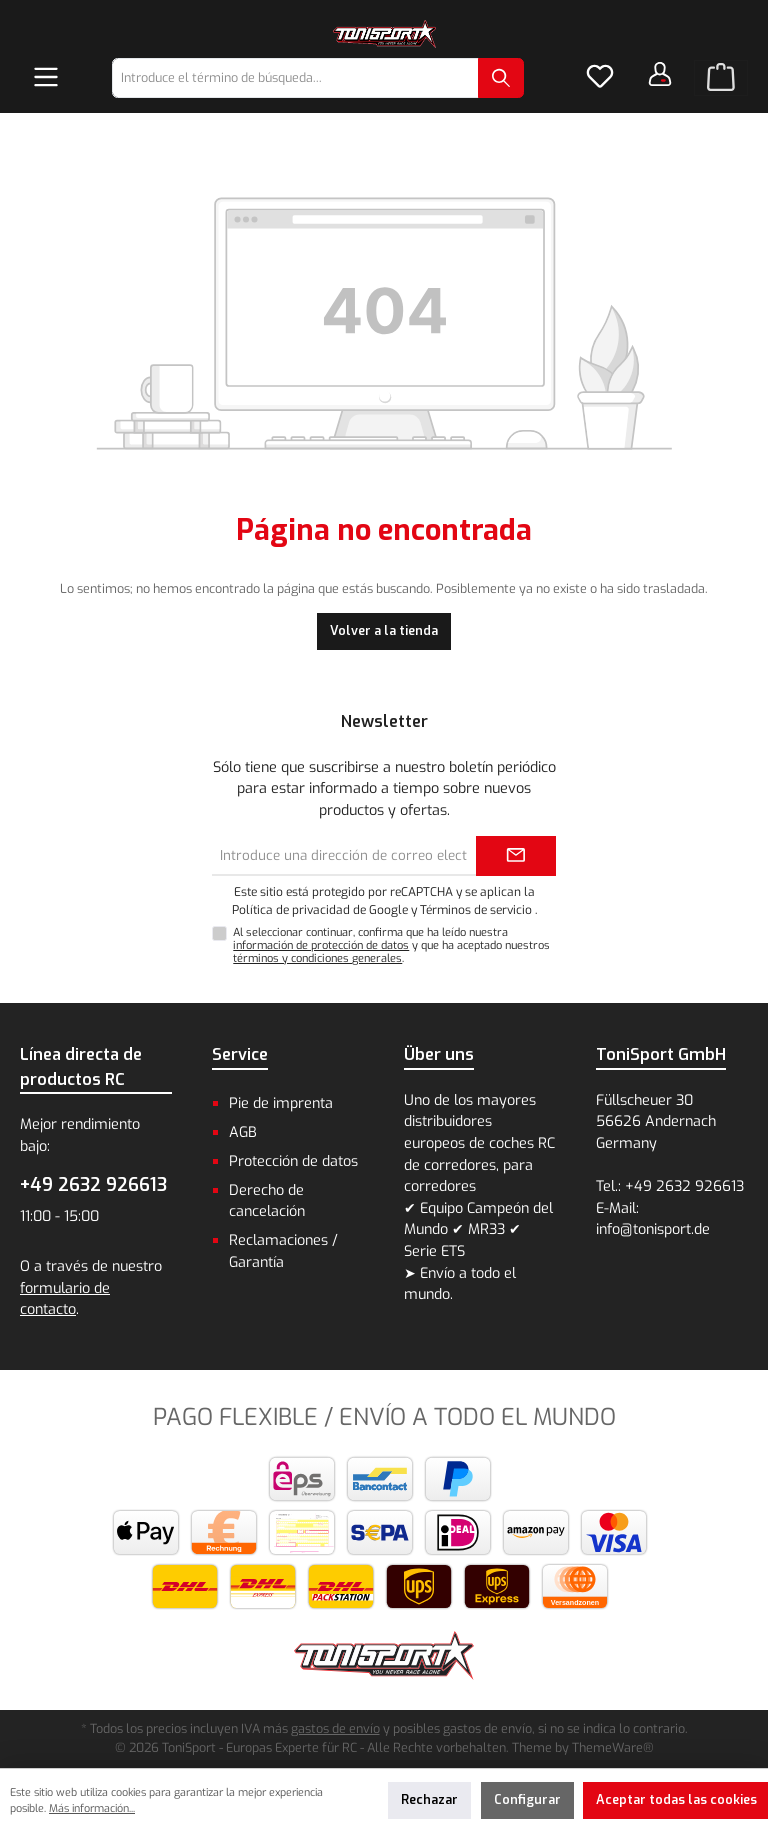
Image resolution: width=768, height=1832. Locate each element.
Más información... (92, 1808)
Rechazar (429, 1799)
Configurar (527, 1799)
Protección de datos (293, 1161)
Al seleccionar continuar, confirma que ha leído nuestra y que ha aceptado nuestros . (391, 945)
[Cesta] (721, 78)
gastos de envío (335, 1728)
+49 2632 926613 (93, 1185)
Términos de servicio (476, 910)
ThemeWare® (613, 1747)
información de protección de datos (321, 945)
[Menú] (46, 78)
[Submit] (516, 856)
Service (240, 1054)
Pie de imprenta (281, 1103)
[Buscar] (501, 78)
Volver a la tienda (384, 630)
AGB (243, 1132)
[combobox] (295, 78)
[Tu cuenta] (660, 74)
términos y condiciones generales (317, 958)
